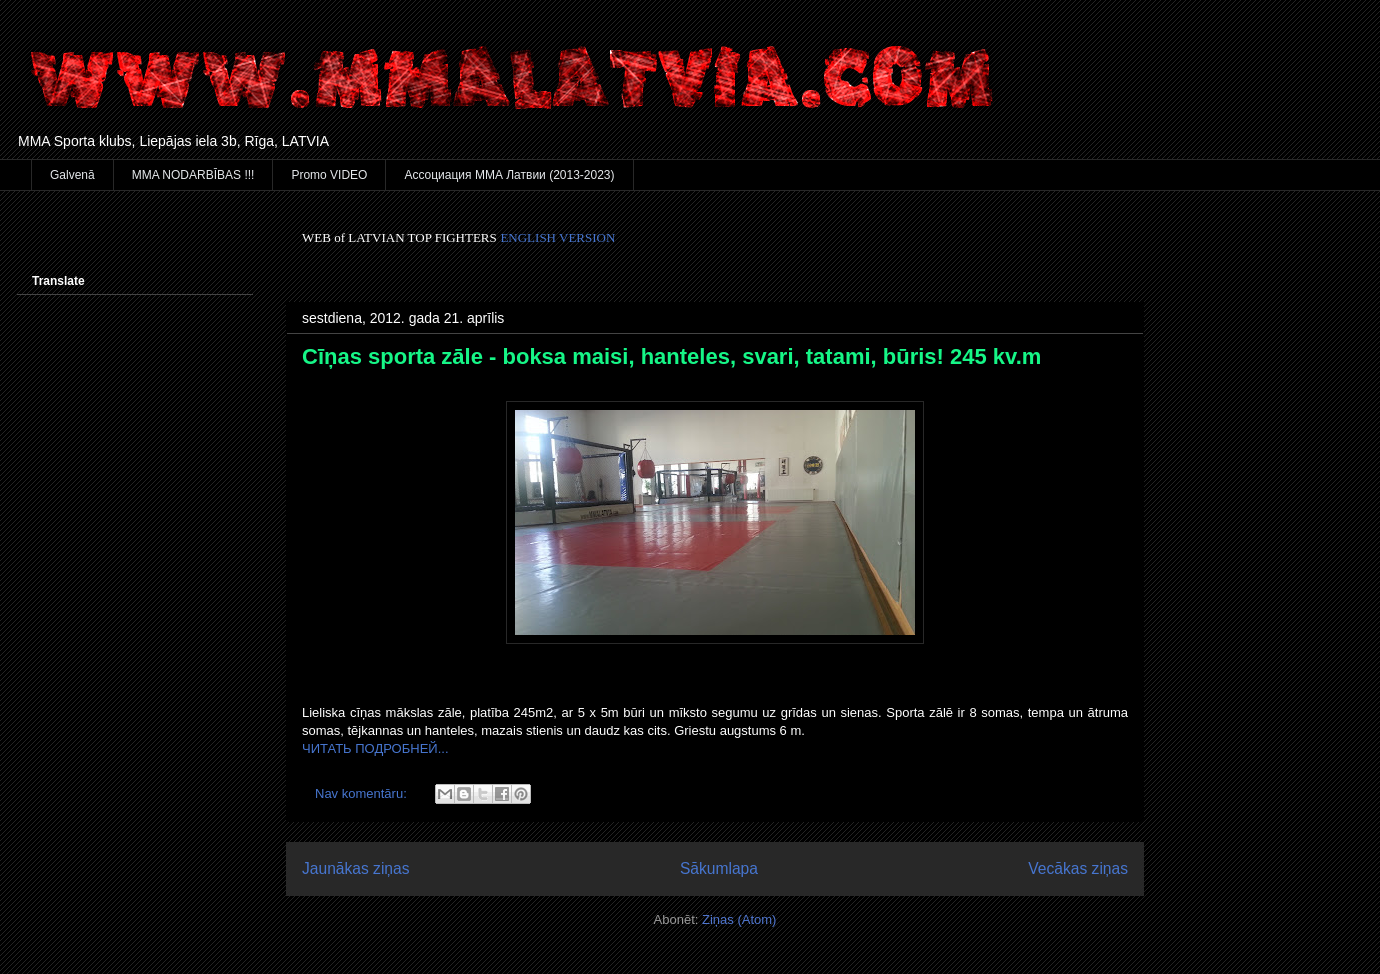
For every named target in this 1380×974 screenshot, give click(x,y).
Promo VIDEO (329, 175)
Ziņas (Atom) (739, 919)
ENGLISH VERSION (557, 237)
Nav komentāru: (362, 793)
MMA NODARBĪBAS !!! (193, 175)
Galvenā (72, 175)
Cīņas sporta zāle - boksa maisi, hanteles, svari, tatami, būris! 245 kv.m (671, 356)
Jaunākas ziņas (356, 868)
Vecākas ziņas (1078, 868)
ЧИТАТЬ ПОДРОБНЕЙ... (375, 748)
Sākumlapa (719, 868)
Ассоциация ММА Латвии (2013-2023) (509, 175)
